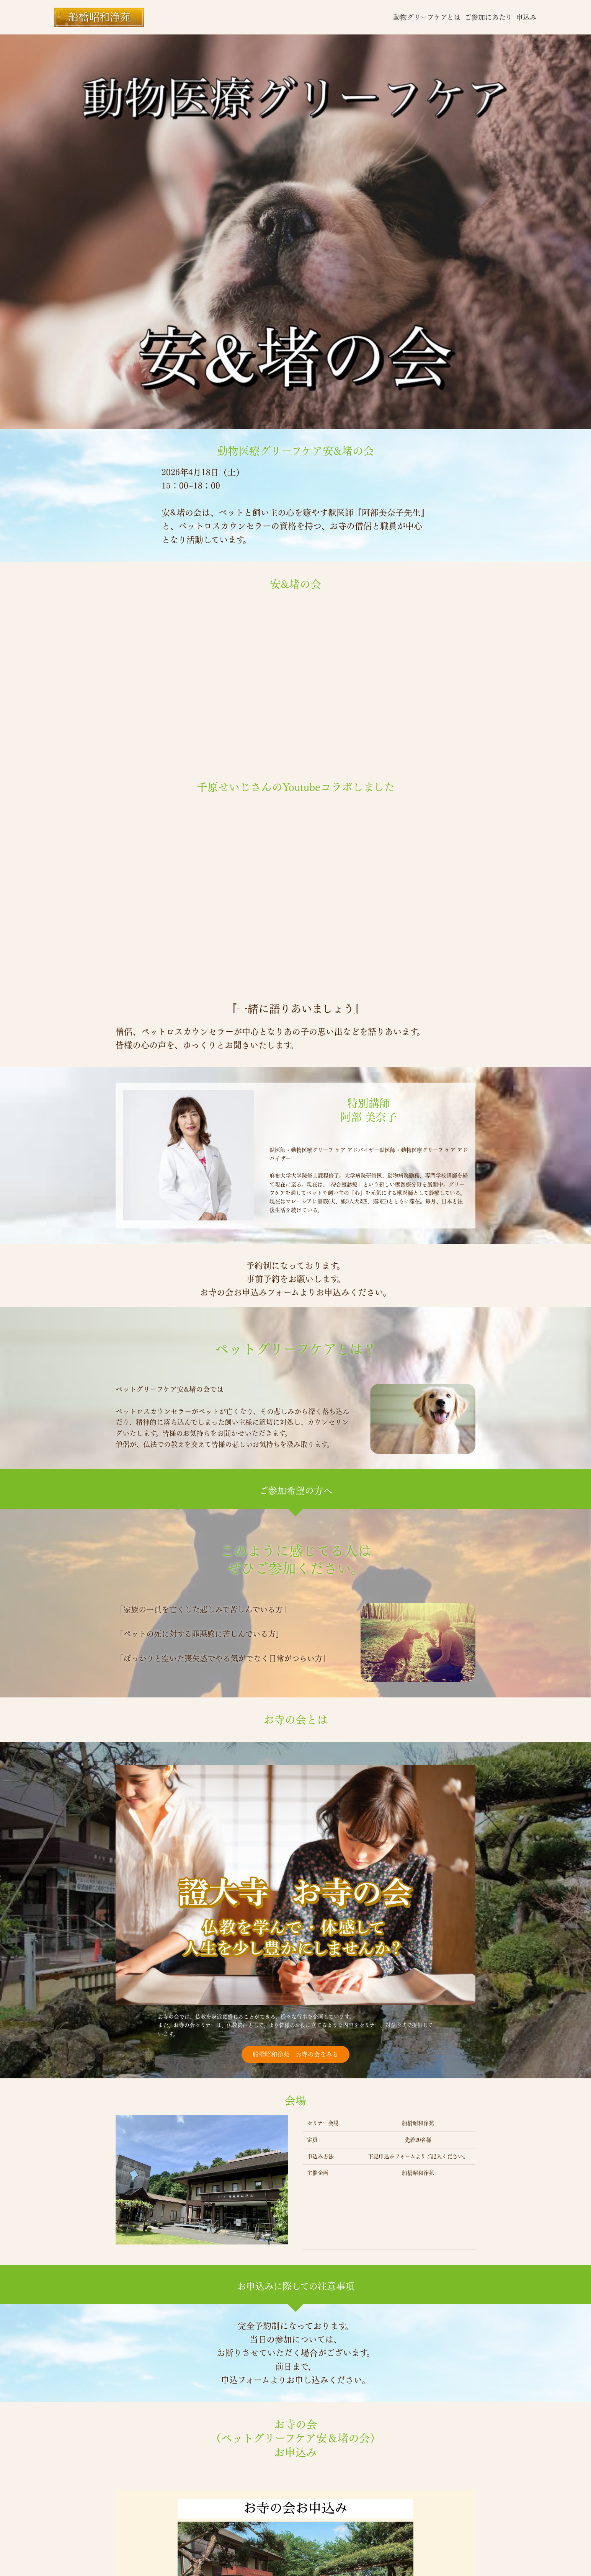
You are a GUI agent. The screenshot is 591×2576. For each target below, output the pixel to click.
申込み (526, 17)
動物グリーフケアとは (426, 17)
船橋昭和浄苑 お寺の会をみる (295, 2054)
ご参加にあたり (488, 17)
